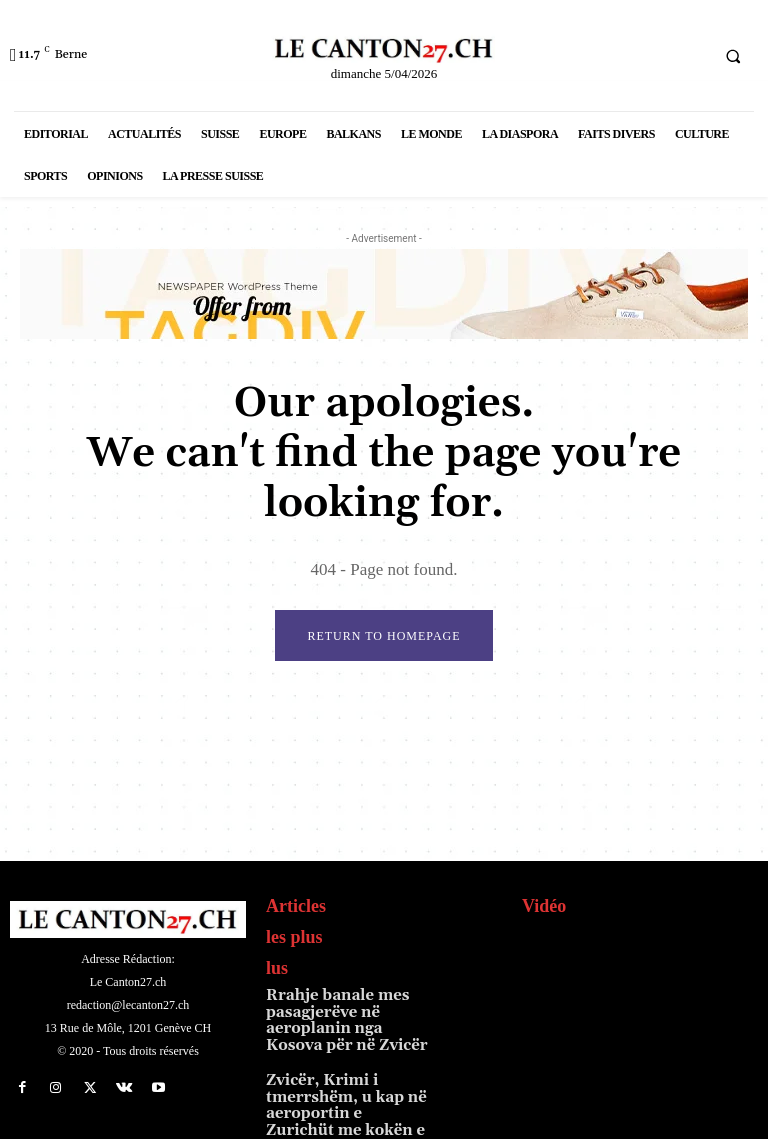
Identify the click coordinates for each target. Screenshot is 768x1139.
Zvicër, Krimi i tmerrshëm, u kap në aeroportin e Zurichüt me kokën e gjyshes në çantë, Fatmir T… (344, 1085)
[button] (733, 56)
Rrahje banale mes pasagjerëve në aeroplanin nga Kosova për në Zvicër (347, 1010)
